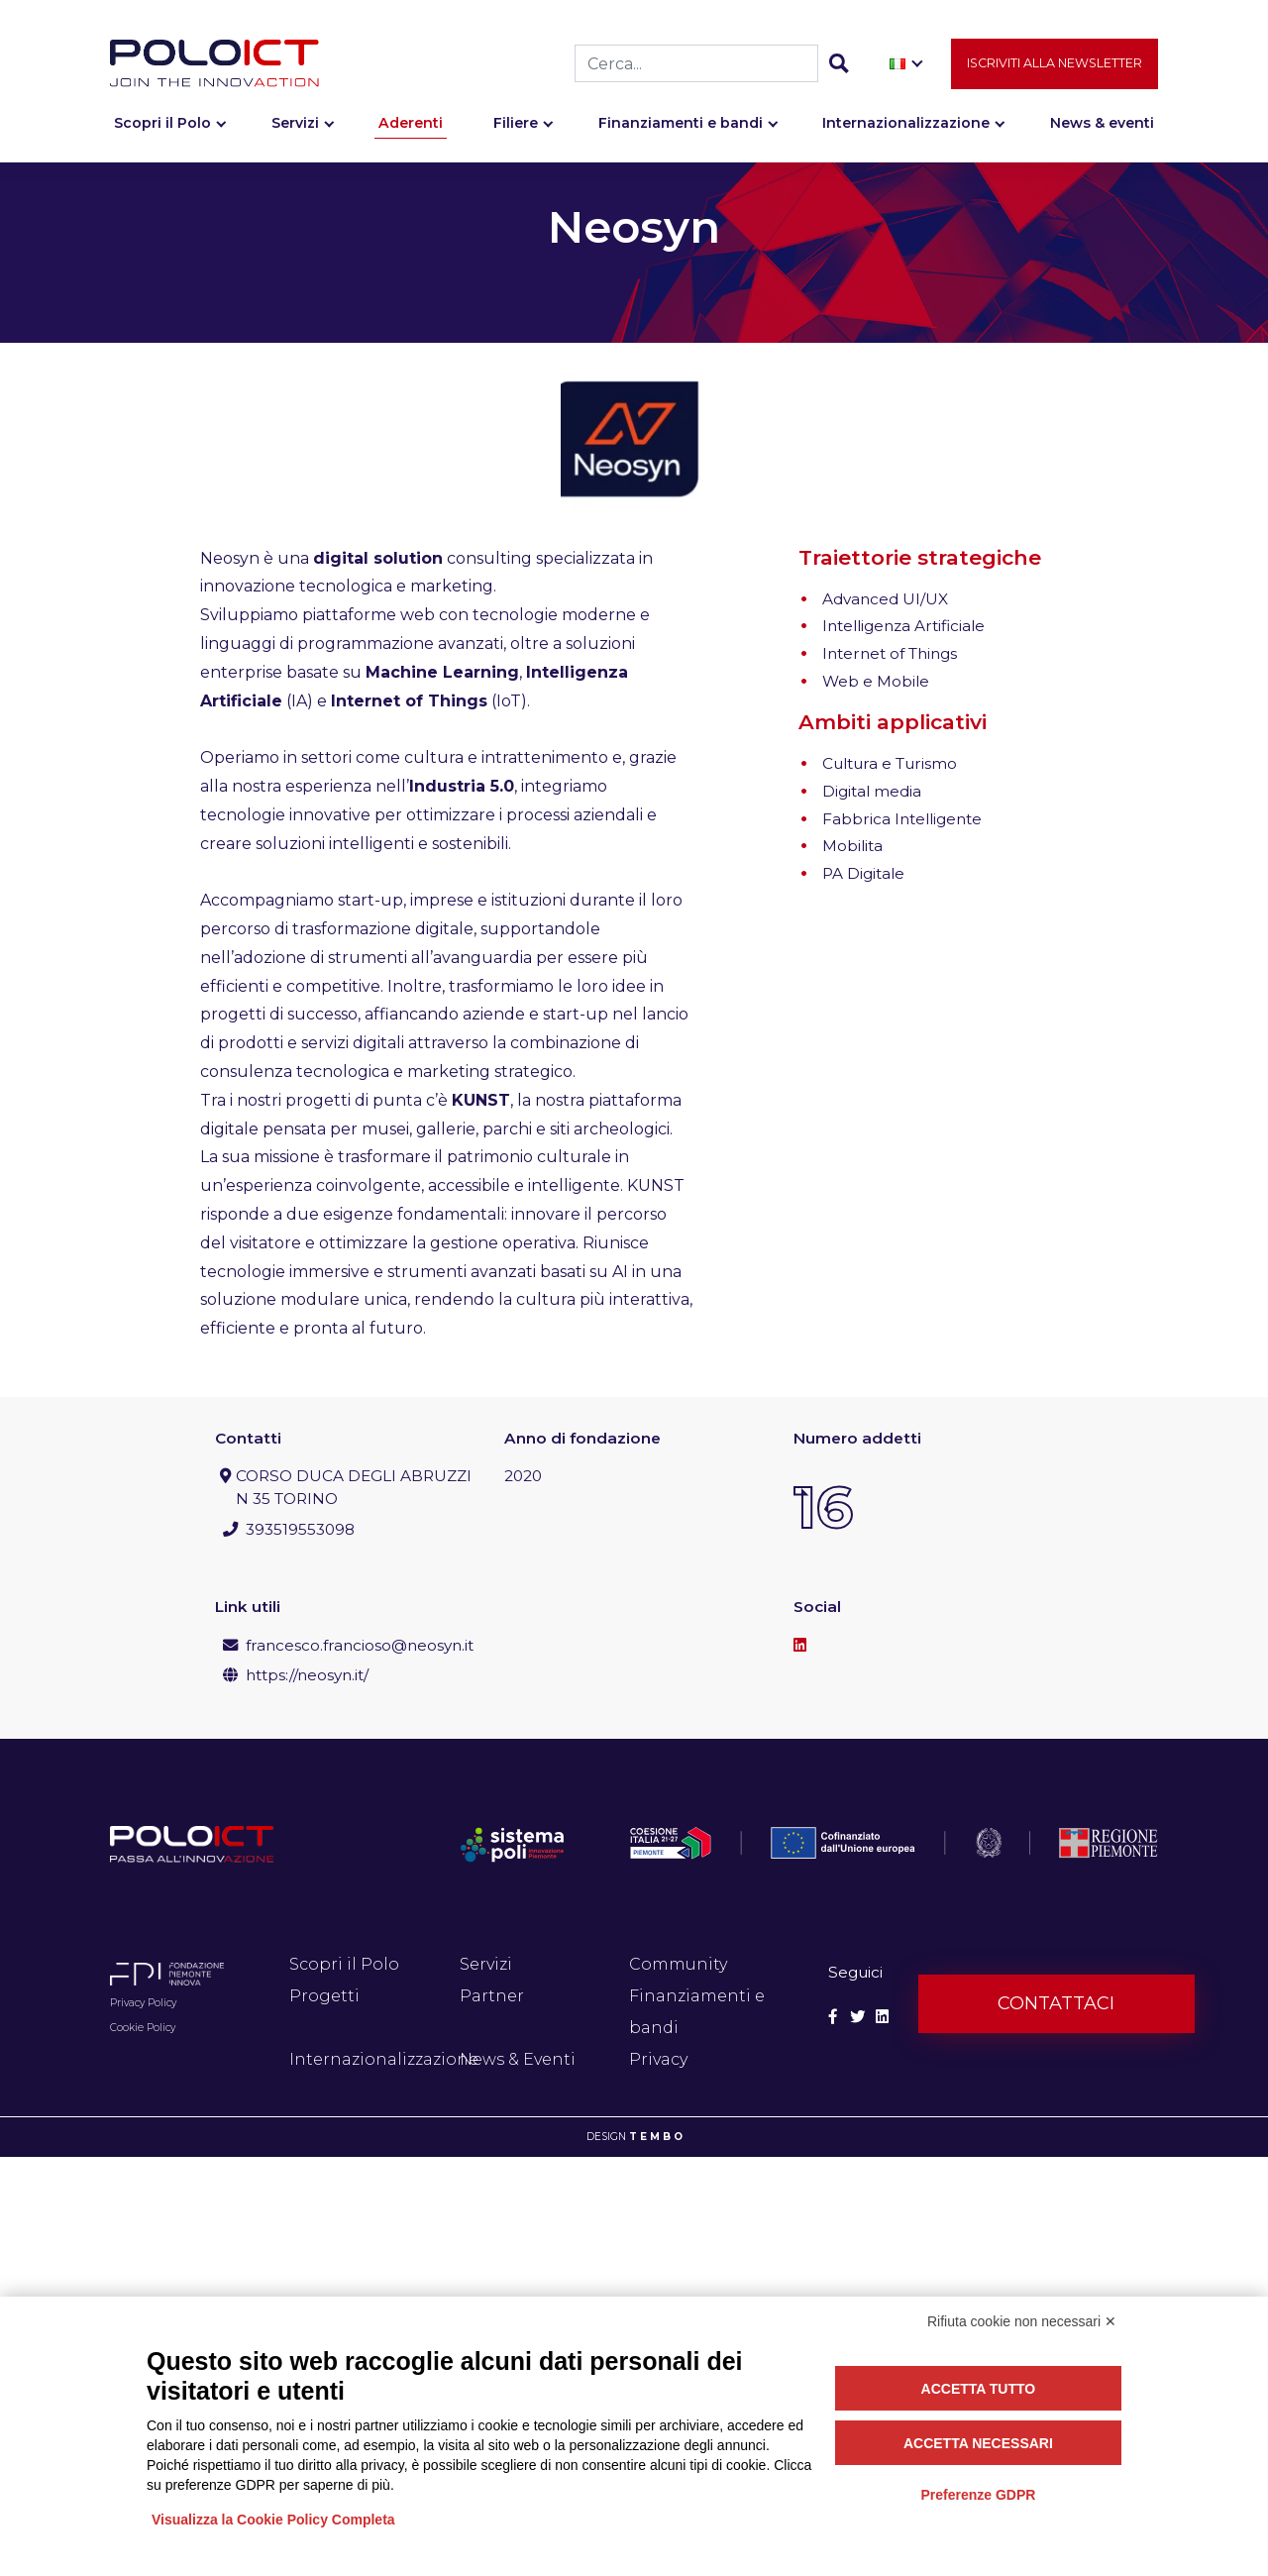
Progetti (324, 1995)
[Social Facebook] (833, 2016)
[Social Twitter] (857, 2016)
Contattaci (1056, 2003)
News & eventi (1102, 126)
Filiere (515, 126)
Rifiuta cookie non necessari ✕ (1021, 2321)
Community (678, 1964)
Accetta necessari (978, 2443)
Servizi (295, 126)
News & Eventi (518, 2059)
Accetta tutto (978, 2389)
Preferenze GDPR (977, 2495)
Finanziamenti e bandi (680, 126)
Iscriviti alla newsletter (1054, 65)
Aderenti (410, 126)
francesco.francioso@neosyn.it (360, 1645)
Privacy (658, 2059)
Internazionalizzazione (906, 126)
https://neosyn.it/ (307, 1674)
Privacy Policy (143, 2002)
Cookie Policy (142, 2027)
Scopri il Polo (162, 126)
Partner (492, 1995)
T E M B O (656, 2136)
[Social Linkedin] (882, 2016)
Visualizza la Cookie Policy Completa (273, 2519)
